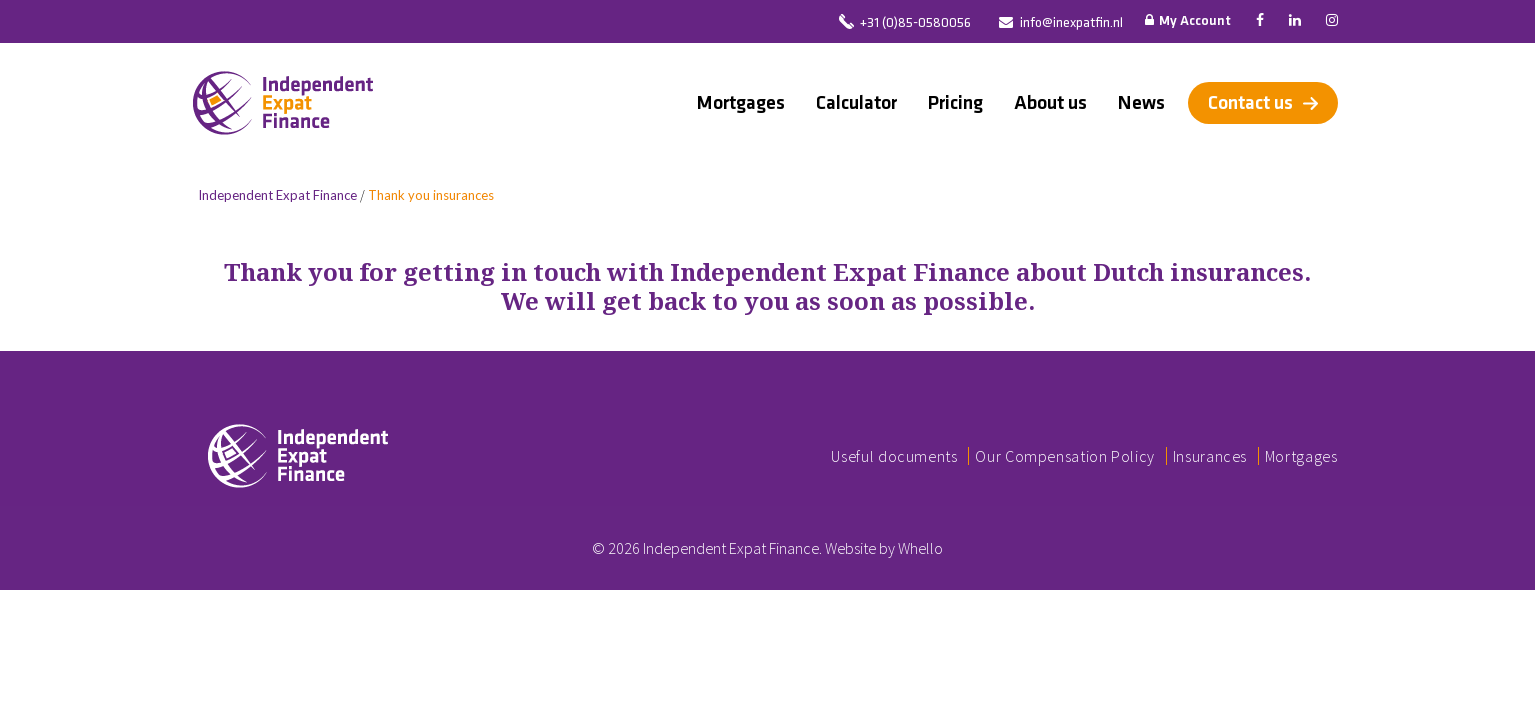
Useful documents (894, 456)
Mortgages (740, 103)
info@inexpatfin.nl (1071, 24)
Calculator (856, 103)
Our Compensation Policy (1065, 456)
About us (1050, 103)
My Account (1188, 21)
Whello (920, 548)
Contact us (1250, 103)
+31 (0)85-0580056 (915, 24)
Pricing (955, 103)
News (1141, 103)
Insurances (1210, 456)
